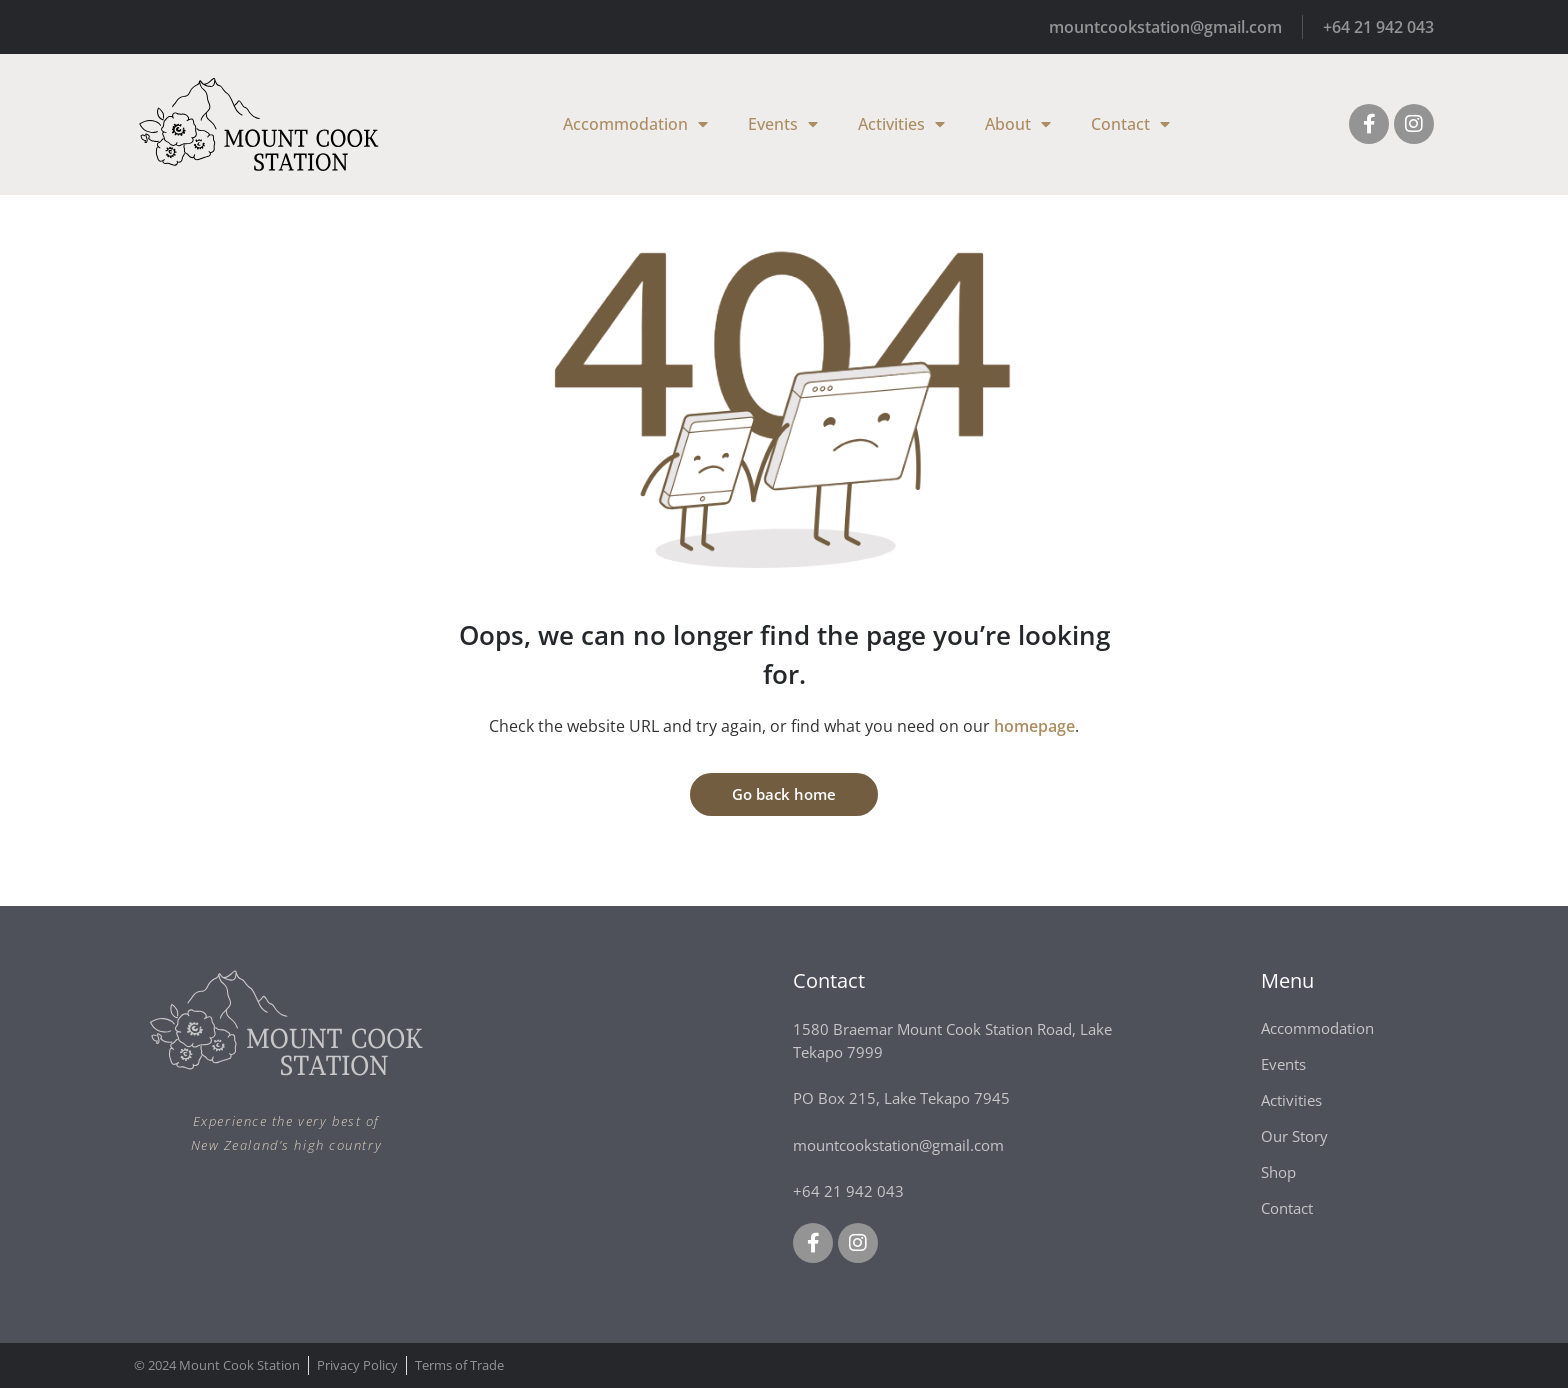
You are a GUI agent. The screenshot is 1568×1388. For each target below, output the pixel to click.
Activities (901, 124)
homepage (1034, 726)
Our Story (1294, 1136)
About (1018, 124)
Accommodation (635, 124)
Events (783, 124)
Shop (1278, 1172)
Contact (1130, 124)
